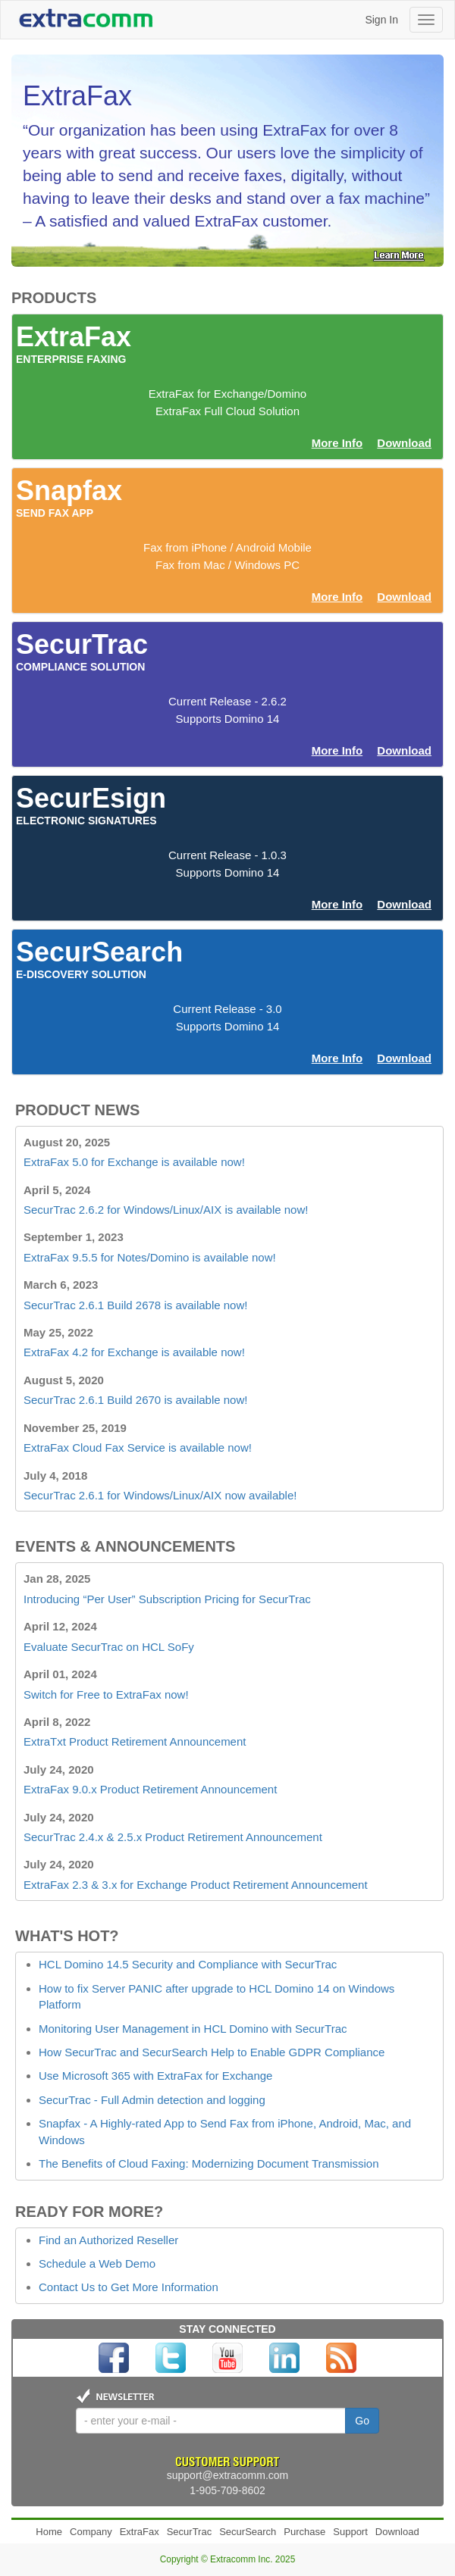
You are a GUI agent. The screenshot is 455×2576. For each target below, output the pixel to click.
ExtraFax (139, 2531)
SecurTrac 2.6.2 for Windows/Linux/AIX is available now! (166, 1209)
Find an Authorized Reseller (108, 2240)
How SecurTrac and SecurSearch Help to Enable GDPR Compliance (211, 2052)
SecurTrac (189, 2531)
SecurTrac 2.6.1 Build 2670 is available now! (135, 1399)
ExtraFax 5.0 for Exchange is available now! (134, 1161)
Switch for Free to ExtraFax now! (106, 1694)
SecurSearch (247, 2531)
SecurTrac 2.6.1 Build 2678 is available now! (135, 1305)
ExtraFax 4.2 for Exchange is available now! (134, 1352)
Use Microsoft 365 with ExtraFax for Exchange (155, 2075)
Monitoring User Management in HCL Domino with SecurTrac (193, 2028)
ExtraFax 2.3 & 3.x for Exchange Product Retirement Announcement (196, 1884)
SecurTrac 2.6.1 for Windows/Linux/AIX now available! (160, 1495)
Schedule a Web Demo (97, 2263)
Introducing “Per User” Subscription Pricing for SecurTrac (167, 1599)
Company (91, 2531)
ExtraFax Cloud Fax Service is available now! (138, 1447)
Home (49, 2531)
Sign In (381, 20)
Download (404, 442)
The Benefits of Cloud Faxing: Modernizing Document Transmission (209, 2163)
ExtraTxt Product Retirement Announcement (135, 1741)
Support (350, 2531)
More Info (337, 442)
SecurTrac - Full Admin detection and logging (152, 2099)
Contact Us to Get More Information (128, 2287)
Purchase (304, 2531)
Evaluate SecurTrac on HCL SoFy (109, 1646)
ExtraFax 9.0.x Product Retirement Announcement (150, 1789)
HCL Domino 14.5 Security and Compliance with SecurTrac (188, 1964)
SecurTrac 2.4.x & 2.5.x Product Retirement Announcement (173, 1836)
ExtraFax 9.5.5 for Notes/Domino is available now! (150, 1257)
